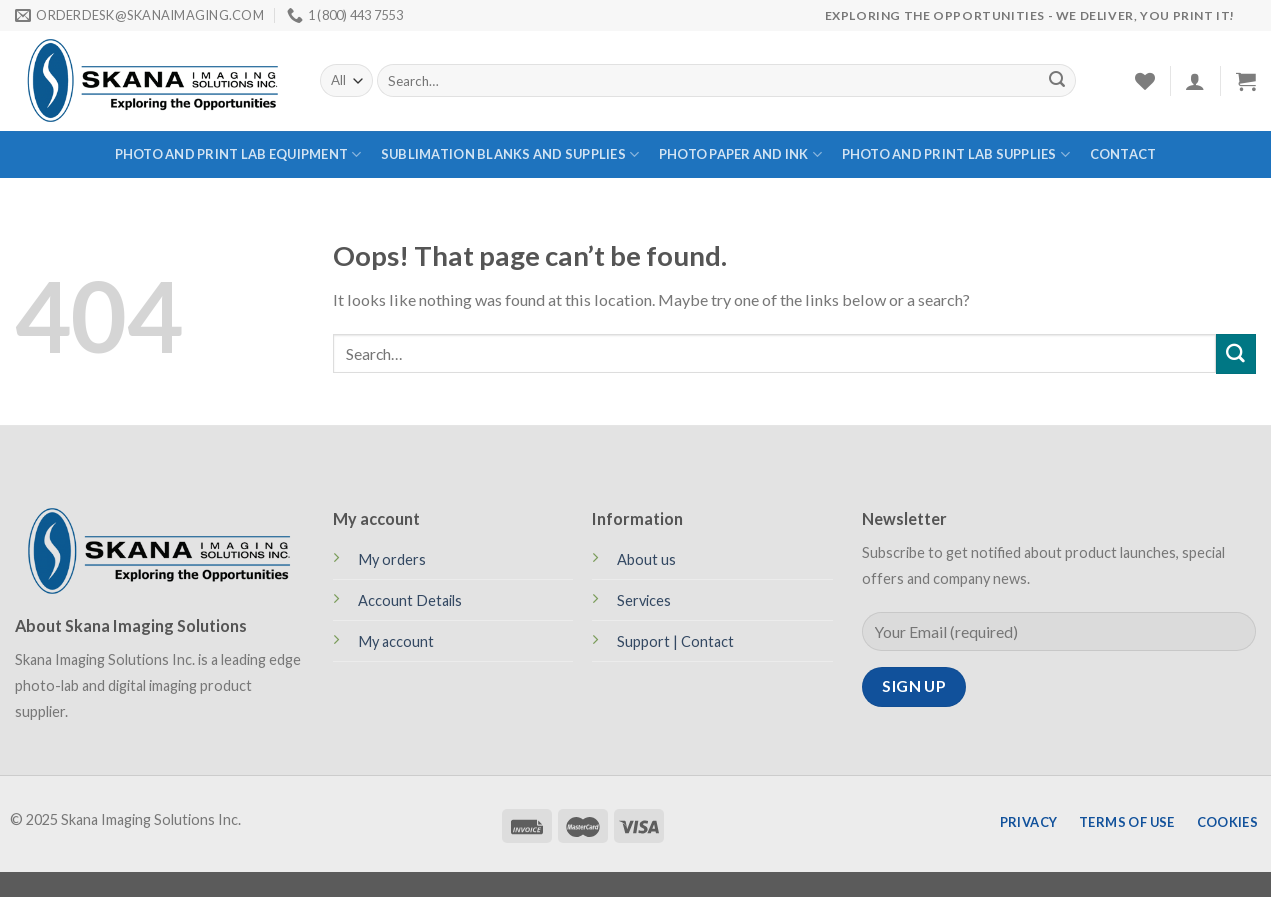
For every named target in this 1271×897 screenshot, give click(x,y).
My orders (392, 559)
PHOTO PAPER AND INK (740, 154)
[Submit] (1057, 81)
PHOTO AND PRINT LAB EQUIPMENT (238, 154)
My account (396, 641)
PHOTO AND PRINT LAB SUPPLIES (956, 154)
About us (646, 559)
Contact (1123, 154)
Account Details (410, 600)
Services (644, 600)
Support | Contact (675, 641)
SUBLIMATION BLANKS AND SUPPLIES (510, 154)
